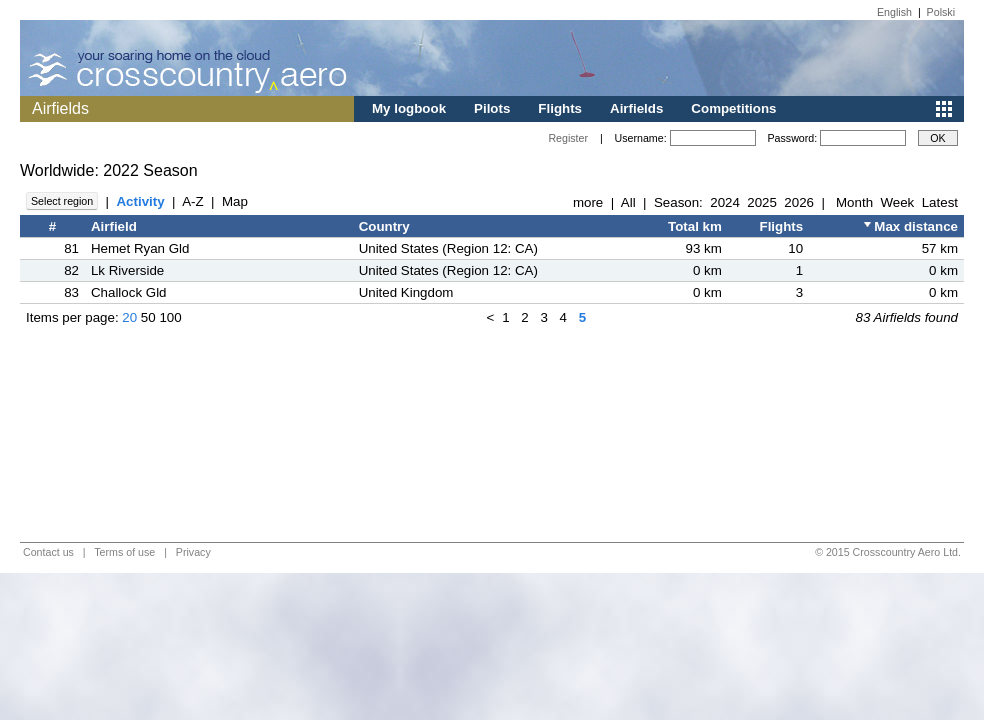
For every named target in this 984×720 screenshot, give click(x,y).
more (588, 202)
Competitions (733, 108)
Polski (941, 12)
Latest (940, 202)
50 (148, 317)
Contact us (48, 552)
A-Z (192, 201)
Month (854, 202)
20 (129, 317)
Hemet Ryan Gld (140, 248)
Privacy (193, 552)
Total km (695, 226)
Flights (560, 108)
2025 (762, 202)
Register (568, 138)
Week (897, 202)
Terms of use (124, 552)
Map (235, 201)
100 (170, 317)
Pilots (492, 108)
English (894, 12)
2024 (725, 202)
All (628, 202)
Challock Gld (129, 292)
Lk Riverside (127, 270)
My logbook (409, 108)
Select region (62, 201)
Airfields (636, 108)
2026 (799, 202)
